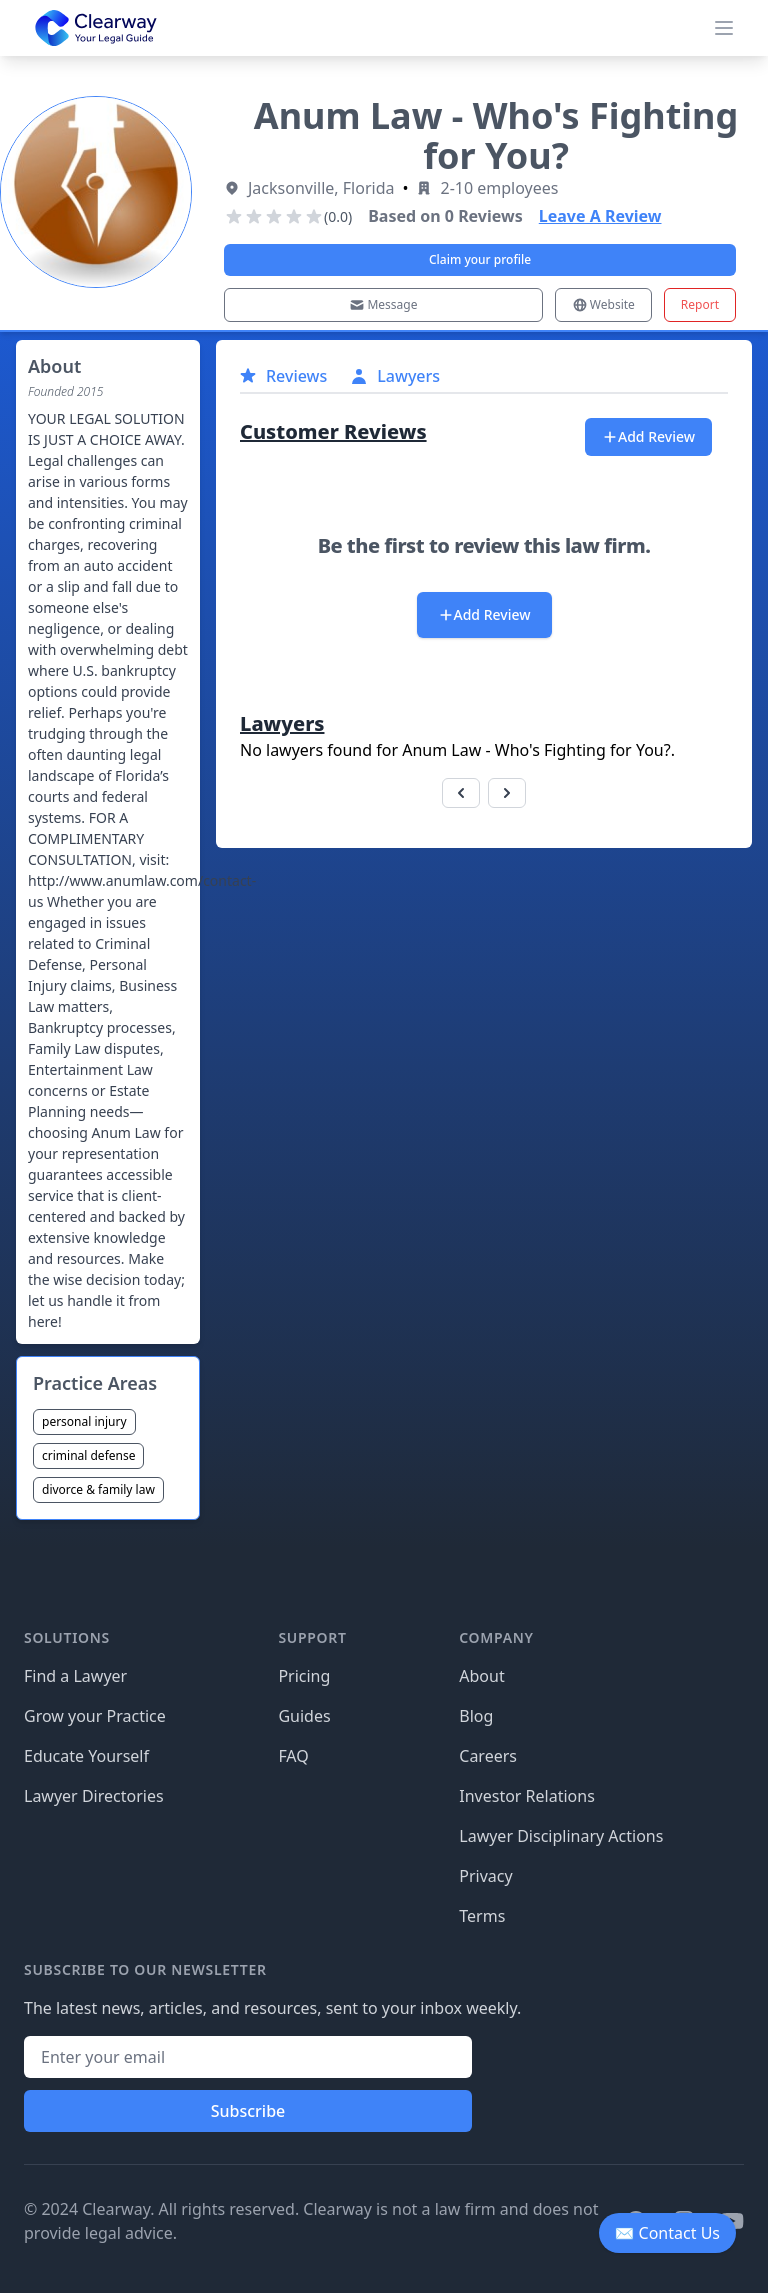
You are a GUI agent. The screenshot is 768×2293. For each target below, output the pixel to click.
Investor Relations (527, 1796)
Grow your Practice (95, 1716)
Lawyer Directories (94, 1796)
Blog (476, 1716)
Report (700, 304)
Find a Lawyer (75, 1676)
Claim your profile (480, 259)
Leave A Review (600, 216)
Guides (304, 1716)
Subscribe (248, 2111)
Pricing (304, 1676)
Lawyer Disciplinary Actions (561, 1836)
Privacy (485, 1876)
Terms (482, 1916)
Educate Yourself (86, 1756)
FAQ (293, 1756)
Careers (488, 1756)
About (481, 1676)
